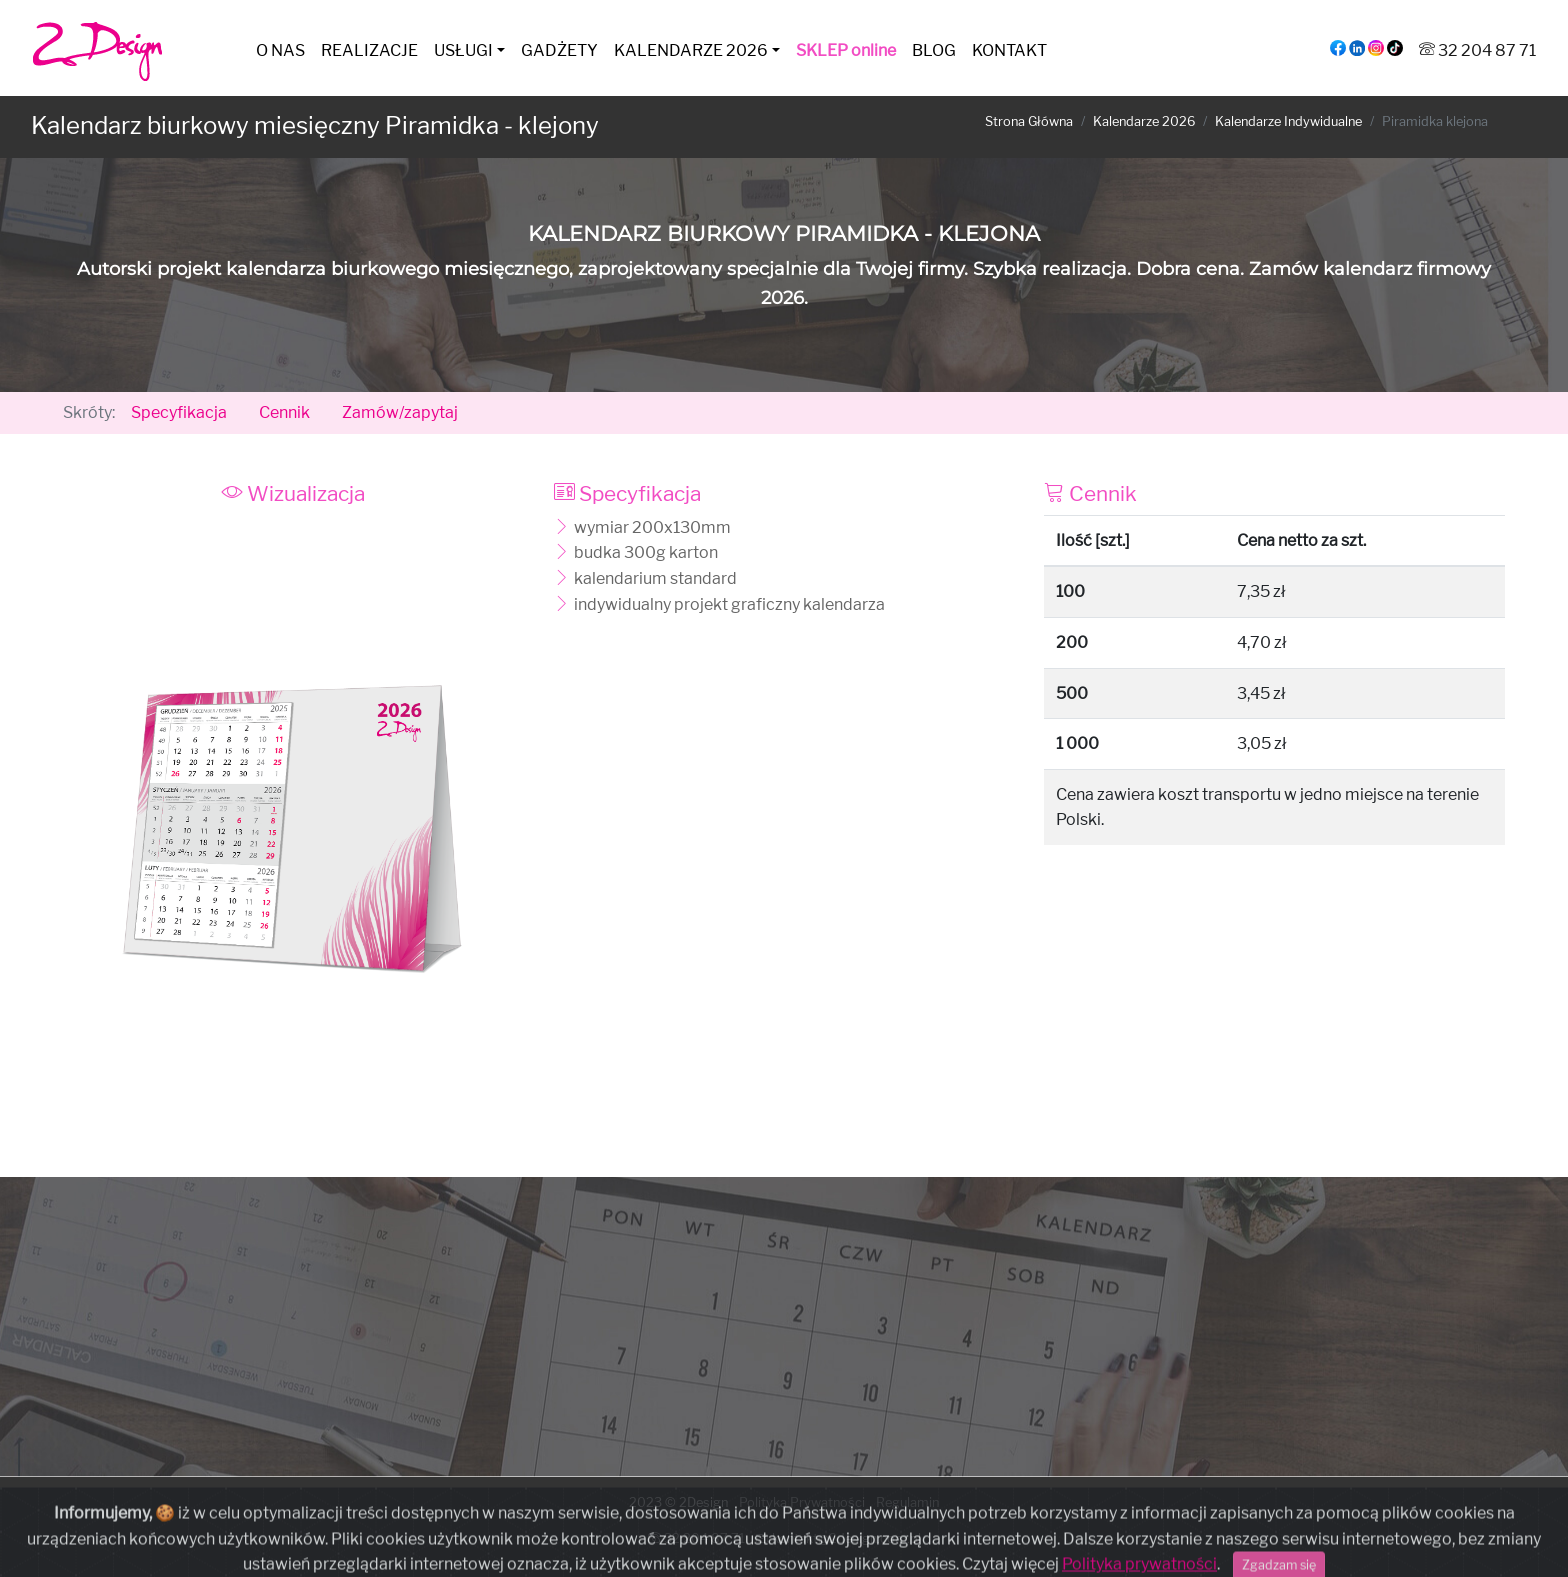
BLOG (934, 50)
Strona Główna (1029, 121)
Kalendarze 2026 (1144, 121)
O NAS (280, 50)
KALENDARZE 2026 (691, 50)
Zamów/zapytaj (400, 412)
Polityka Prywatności (802, 1502)
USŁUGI (463, 50)
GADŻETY (559, 50)
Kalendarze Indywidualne (1288, 121)
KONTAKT (1009, 50)
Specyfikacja (179, 412)
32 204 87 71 (1477, 50)
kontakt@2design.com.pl (838, 1538)
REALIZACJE (369, 50)
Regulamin (907, 1502)
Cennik (284, 412)
